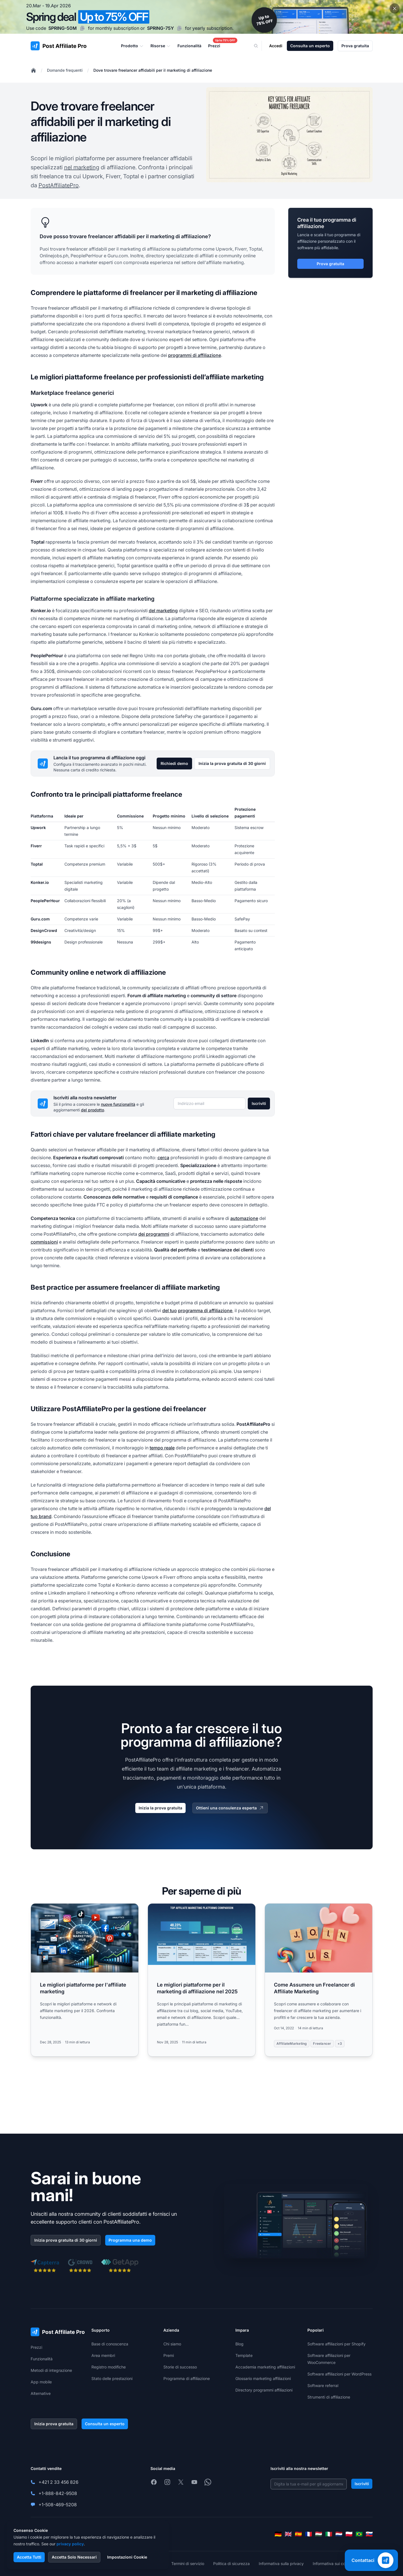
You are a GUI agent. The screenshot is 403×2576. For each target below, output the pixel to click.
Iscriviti (259, 1103)
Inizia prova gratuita (53, 2423)
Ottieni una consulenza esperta (230, 1808)
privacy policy (70, 2543)
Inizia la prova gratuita (160, 1807)
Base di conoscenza (109, 2343)
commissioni (44, 1242)
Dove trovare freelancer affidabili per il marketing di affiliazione (152, 70)
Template (244, 2355)
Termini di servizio (187, 2563)
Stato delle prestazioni (111, 2378)
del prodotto (92, 1109)
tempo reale (162, 1448)
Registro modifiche (108, 2367)
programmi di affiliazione (194, 355)
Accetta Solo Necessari (74, 2557)
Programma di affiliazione (186, 2378)
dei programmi (153, 1234)
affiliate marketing (225, 262)
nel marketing (81, 167)
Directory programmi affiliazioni (263, 2390)
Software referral (322, 2385)
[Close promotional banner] (395, 8)
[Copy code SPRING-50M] (82, 28)
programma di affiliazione (205, 1310)
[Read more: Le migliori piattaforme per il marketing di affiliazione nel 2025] (201, 1980)
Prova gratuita (355, 45)
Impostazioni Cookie (127, 2557)
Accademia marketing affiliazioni (265, 2367)
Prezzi (36, 2347)
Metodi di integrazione (51, 2370)
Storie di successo (180, 2367)
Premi (168, 2355)
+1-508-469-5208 (58, 2504)
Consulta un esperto (310, 45)
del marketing (163, 610)
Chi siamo (172, 2343)
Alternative (41, 2393)
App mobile (41, 2381)
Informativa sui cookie (333, 2563)
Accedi (275, 45)
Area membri (103, 2355)
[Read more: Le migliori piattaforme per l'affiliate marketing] (84, 1980)
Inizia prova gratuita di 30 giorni (65, 2240)
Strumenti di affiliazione (328, 2397)
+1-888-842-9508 (58, 2493)
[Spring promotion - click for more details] (201, 17)
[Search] (260, 46)
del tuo (169, 1310)
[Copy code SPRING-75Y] (179, 28)
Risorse (160, 45)
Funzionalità (42, 2358)
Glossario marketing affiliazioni (263, 2378)
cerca (163, 1157)
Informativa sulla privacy (281, 2563)
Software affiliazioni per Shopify (336, 2343)
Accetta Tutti (29, 2557)
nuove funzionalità (118, 1104)
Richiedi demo (174, 763)
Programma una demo (130, 2240)
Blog (239, 2343)
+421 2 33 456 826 (58, 2482)
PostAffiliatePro (59, 185)
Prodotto (132, 45)
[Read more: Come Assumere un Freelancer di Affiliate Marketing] (318, 1980)
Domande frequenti (65, 70)
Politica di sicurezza (231, 2563)
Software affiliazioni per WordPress (339, 2374)
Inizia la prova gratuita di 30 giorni (232, 763)
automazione (244, 1218)
